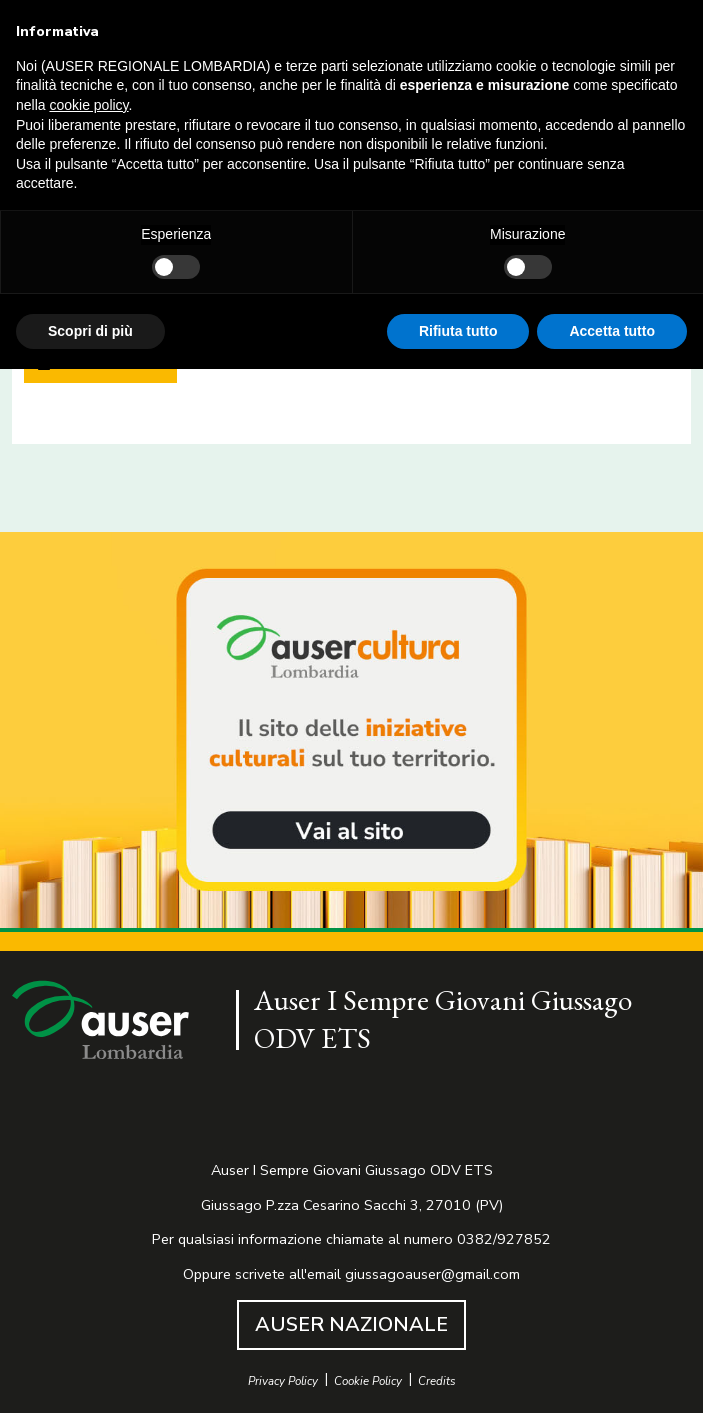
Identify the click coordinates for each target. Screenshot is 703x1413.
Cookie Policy (368, 1381)
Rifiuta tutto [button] (458, 331)
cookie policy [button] (88, 105)
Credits (437, 1381)
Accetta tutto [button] (612, 331)
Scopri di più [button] (90, 331)
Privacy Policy (283, 1381)
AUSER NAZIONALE (351, 1324)
